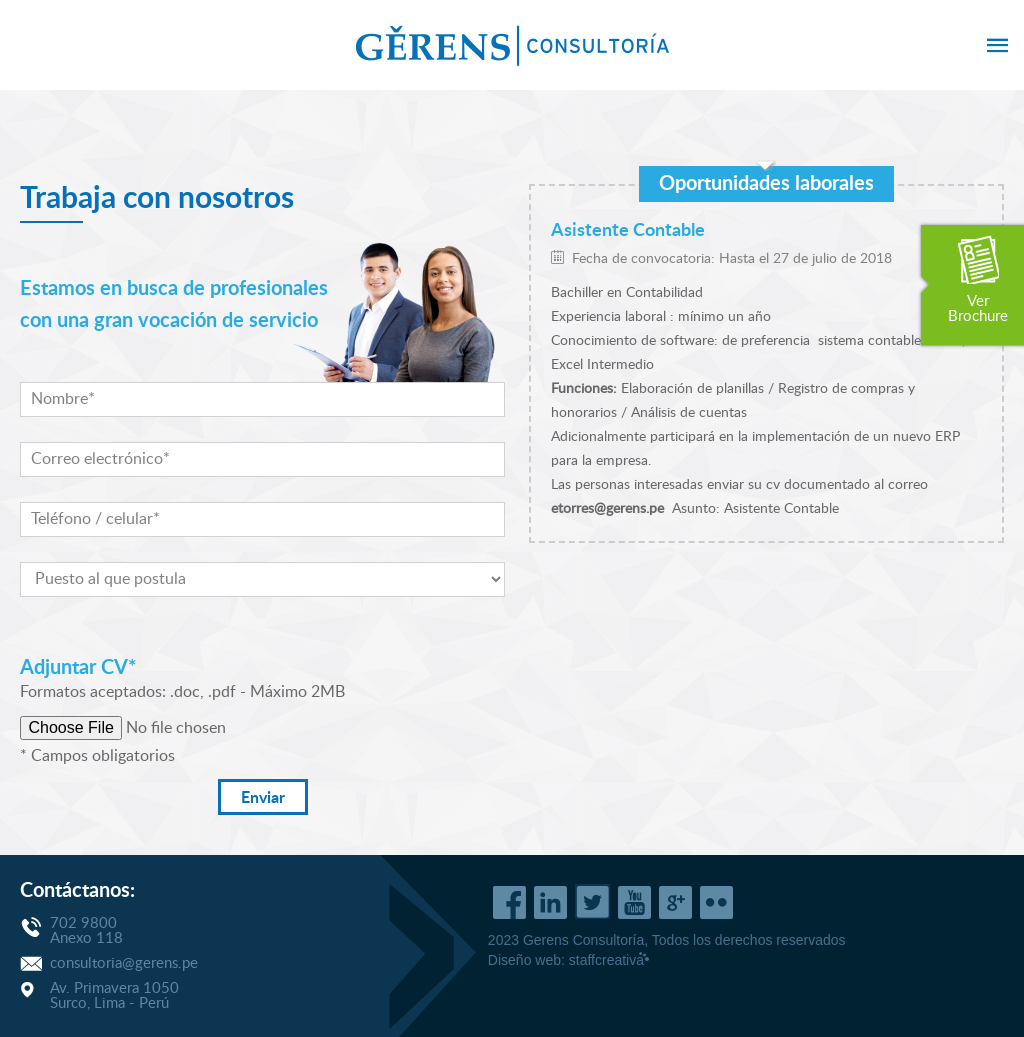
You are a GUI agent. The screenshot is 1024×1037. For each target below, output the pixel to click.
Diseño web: (569, 960)
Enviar (263, 798)
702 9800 (83, 923)
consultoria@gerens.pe (124, 963)
